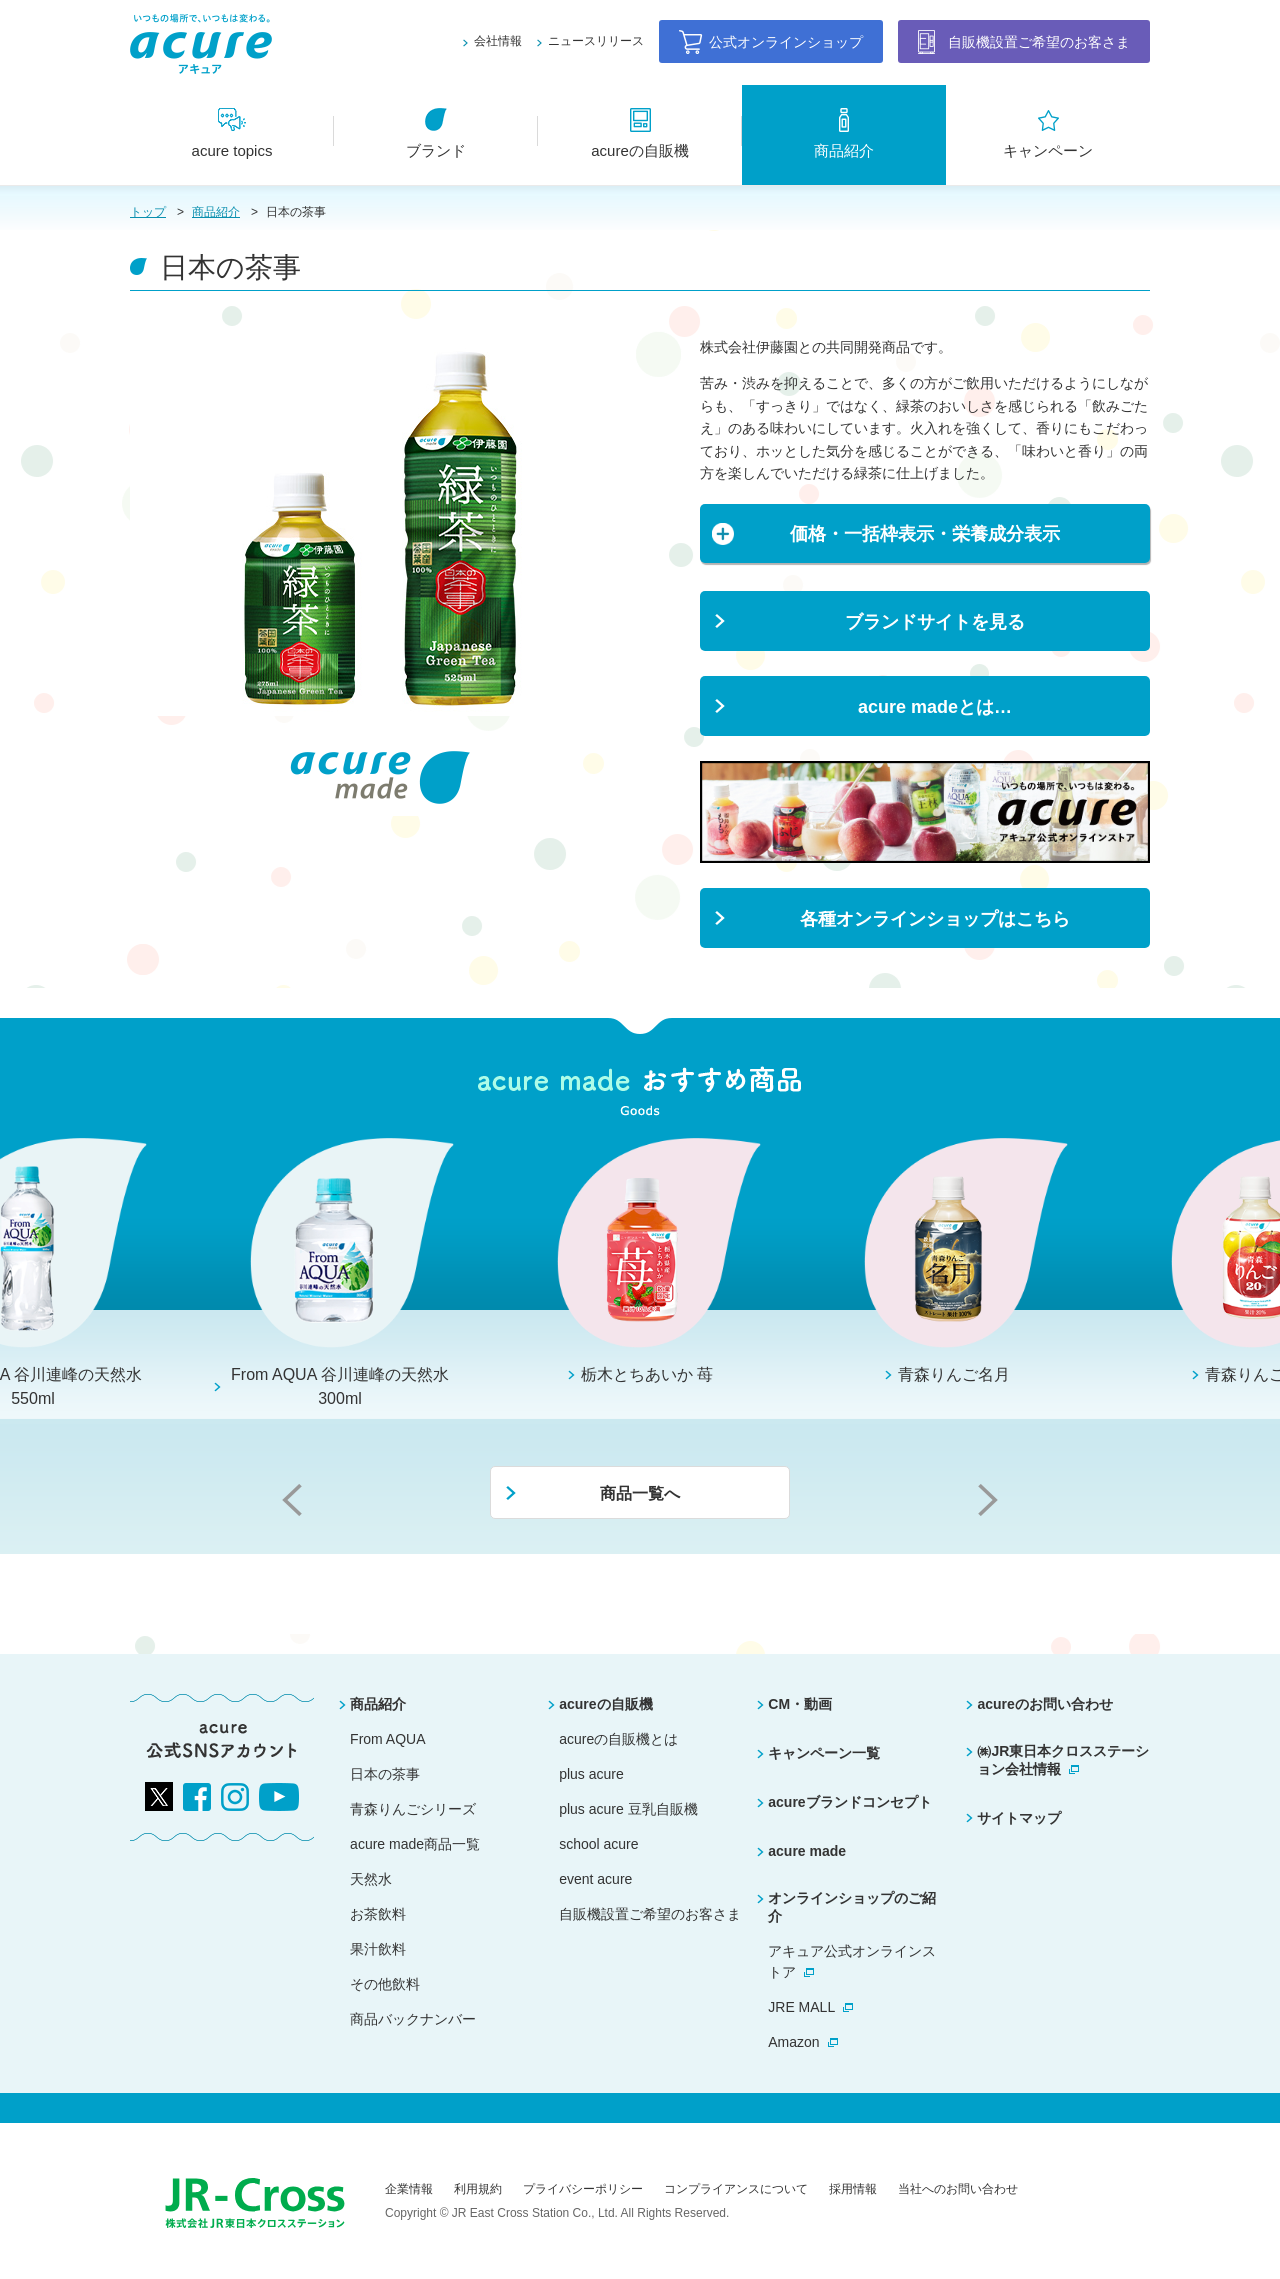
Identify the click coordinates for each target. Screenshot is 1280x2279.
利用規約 (478, 2189)
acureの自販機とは (618, 1739)
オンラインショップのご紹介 (852, 1907)
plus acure (591, 1774)
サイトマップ (1019, 1818)
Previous (292, 1500)
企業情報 (409, 2189)
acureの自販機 (605, 1704)
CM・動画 (800, 1704)
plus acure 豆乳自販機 (628, 1809)
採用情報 (853, 2189)
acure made (807, 1851)
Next (988, 1500)
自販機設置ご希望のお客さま (650, 1914)
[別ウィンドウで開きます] (925, 771)
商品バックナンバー (413, 2019)
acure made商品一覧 (415, 1844)
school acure (598, 1844)
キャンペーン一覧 (824, 1753)
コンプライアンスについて (736, 2189)
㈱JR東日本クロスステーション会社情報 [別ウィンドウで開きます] (1063, 1760)
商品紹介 (216, 212)
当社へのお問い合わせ (958, 2189)
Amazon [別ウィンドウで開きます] (793, 2042)
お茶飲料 (378, 1914)
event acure (595, 1879)
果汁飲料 (378, 1949)
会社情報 (498, 41)
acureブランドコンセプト (849, 1802)
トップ (148, 212)
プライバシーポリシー (583, 2189)
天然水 (371, 1879)
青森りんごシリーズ (413, 1809)
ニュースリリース (596, 41)
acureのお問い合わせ (1044, 1704)
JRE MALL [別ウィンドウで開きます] (801, 2007)
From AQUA (387, 1739)
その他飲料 (385, 1984)
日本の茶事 (385, 1774)
